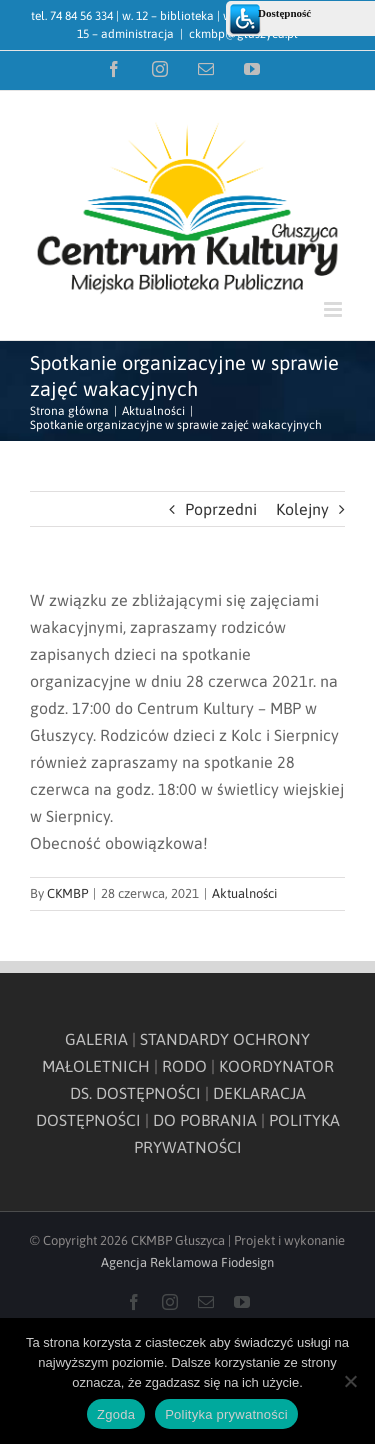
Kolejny (302, 509)
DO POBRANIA (205, 1120)
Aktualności (244, 893)
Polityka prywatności (226, 1414)
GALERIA (96, 1039)
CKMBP (67, 893)
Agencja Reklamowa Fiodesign (187, 1262)
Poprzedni (221, 509)
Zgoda (116, 1414)
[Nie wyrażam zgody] (350, 1381)
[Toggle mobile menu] (334, 309)
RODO (184, 1066)
